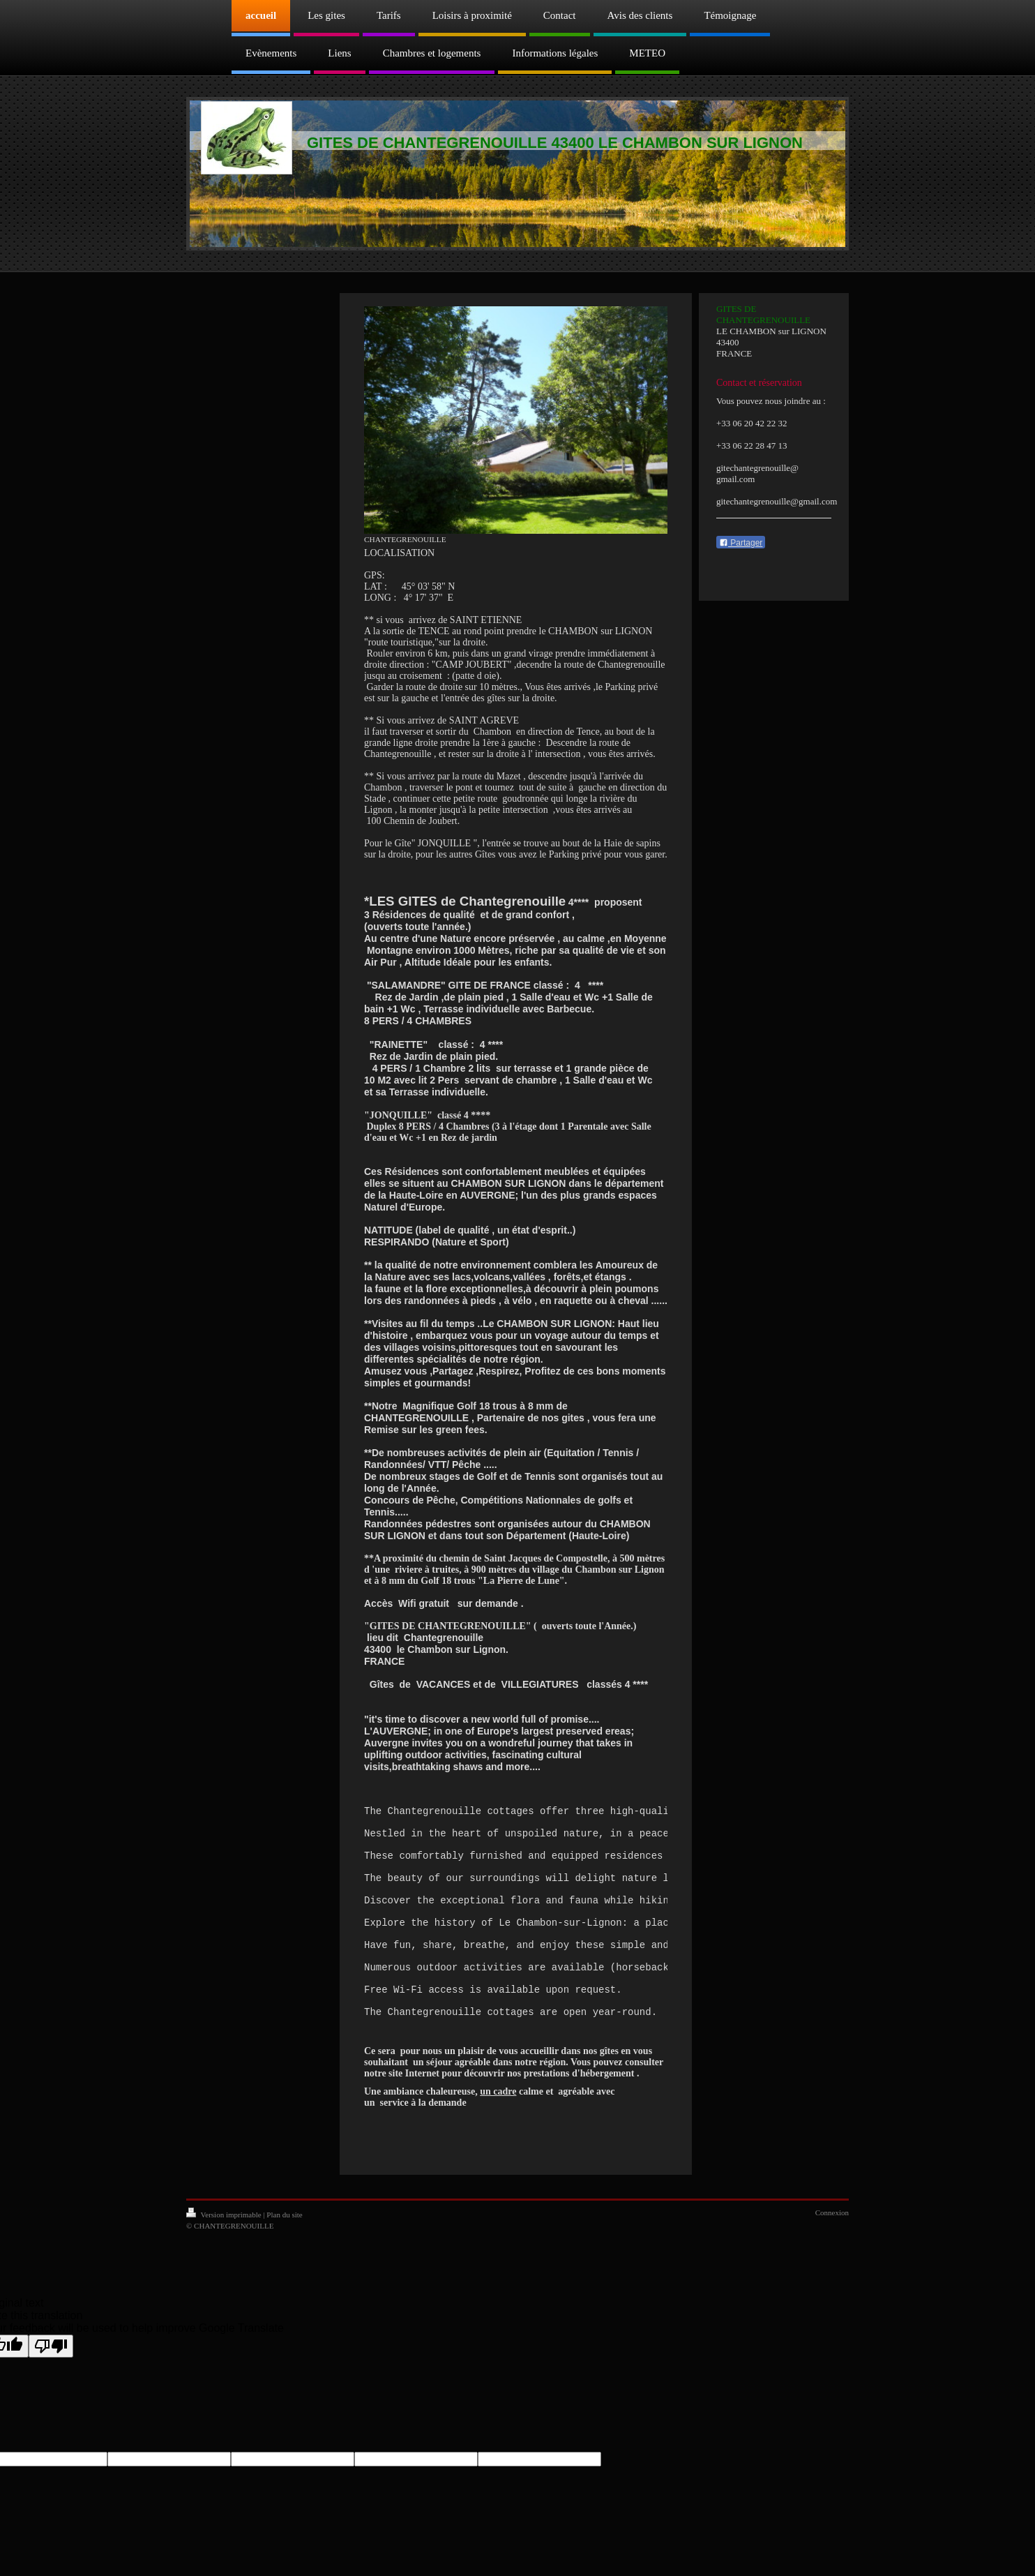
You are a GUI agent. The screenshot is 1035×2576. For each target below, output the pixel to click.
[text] (515, 1942)
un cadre (498, 2131)
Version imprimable (224, 2254)
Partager (740, 543)
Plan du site (284, 2254)
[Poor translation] (51, 2385)
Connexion (832, 2252)
